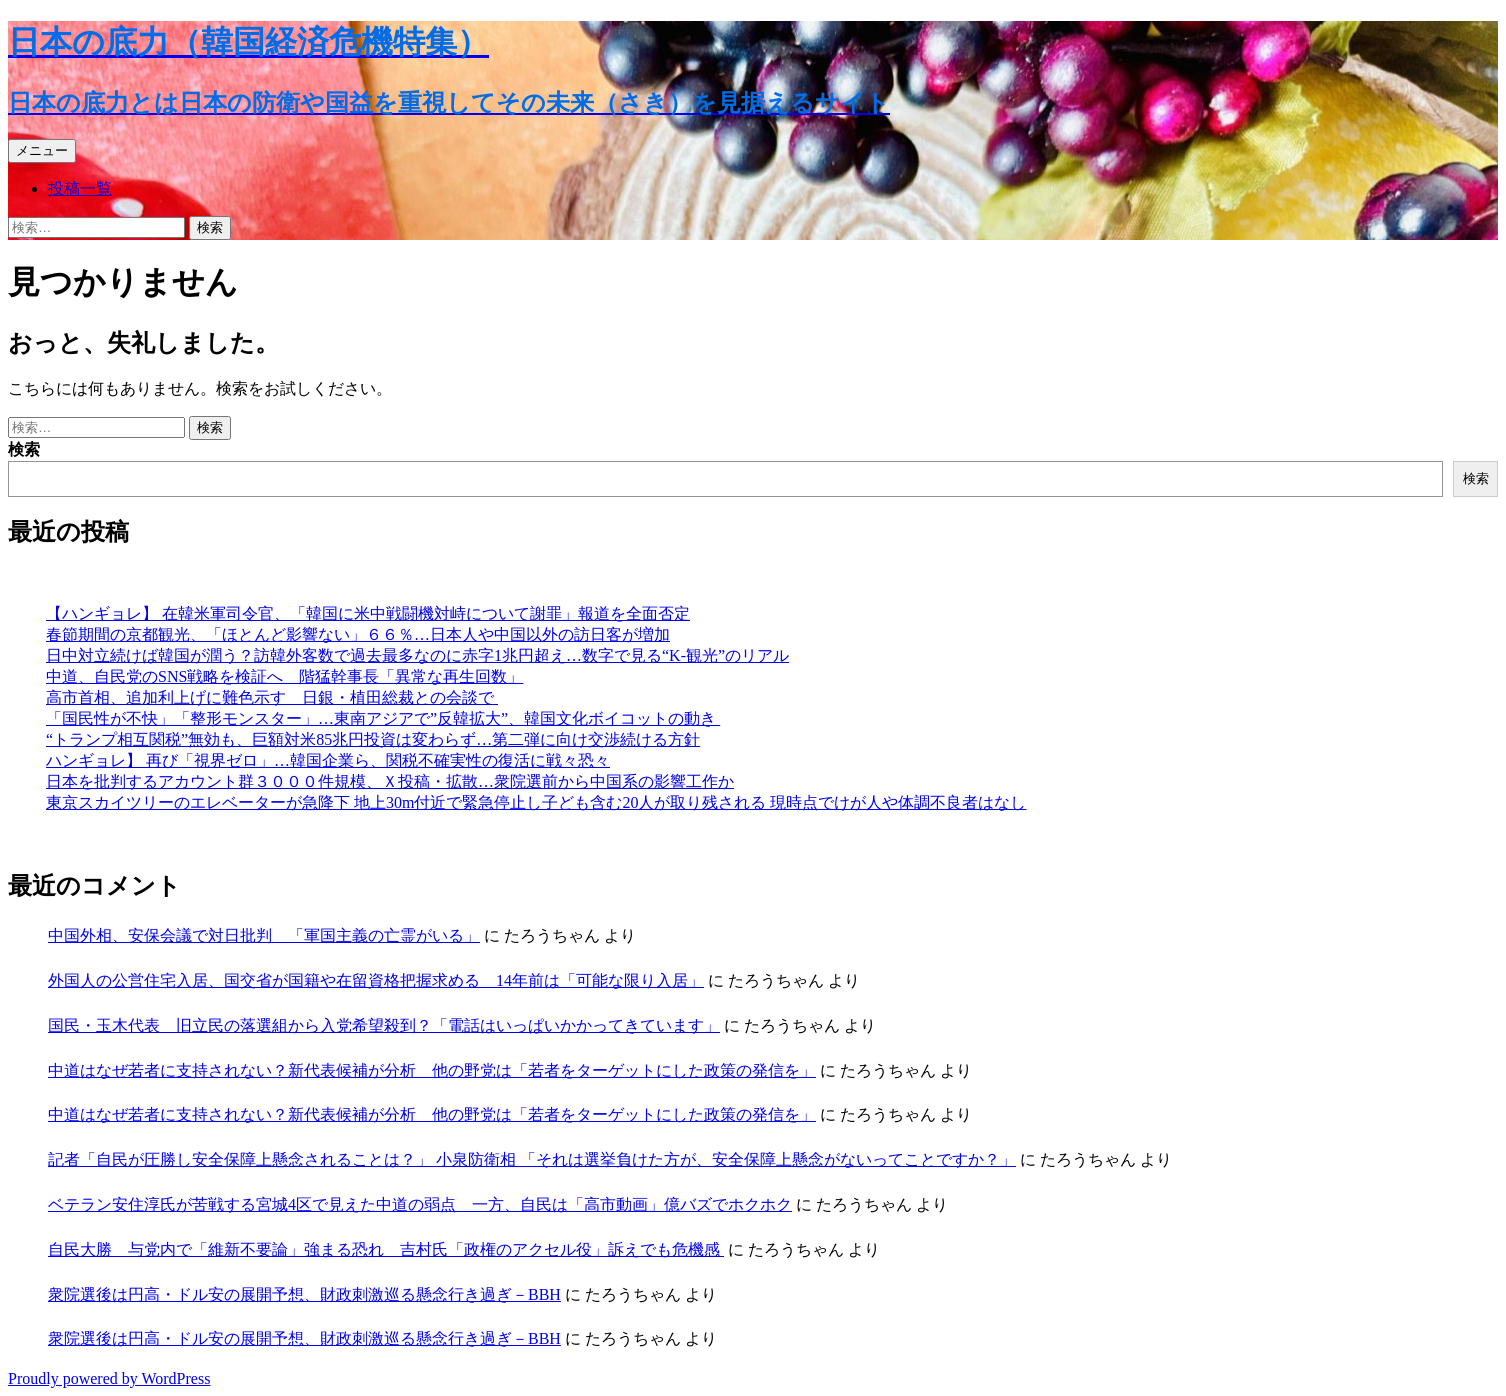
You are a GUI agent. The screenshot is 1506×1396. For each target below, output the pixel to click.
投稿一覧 (80, 188)
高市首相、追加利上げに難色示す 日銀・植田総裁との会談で (272, 697)
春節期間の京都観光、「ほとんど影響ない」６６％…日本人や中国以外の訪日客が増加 (358, 634)
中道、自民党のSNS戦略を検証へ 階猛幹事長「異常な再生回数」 (284, 676)
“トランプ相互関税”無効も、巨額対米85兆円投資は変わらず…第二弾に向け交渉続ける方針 (373, 739)
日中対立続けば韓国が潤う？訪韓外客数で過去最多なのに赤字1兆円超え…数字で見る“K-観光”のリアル (417, 655)
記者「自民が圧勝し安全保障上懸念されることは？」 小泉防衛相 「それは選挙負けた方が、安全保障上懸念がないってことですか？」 (532, 1159)
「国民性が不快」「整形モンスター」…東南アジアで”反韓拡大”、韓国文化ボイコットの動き (383, 718)
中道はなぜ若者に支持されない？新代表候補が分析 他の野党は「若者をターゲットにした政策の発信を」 (432, 1070)
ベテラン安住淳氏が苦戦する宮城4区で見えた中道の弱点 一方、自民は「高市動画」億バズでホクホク (420, 1204)
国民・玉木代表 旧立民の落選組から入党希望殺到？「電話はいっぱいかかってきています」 (384, 1025)
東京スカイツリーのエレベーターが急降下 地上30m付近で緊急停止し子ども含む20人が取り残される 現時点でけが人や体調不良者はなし (536, 802)
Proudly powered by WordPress (109, 1378)
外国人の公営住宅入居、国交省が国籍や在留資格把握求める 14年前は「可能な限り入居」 (376, 980)
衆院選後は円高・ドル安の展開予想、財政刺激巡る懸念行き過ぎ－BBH (304, 1294)
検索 (24, 449)
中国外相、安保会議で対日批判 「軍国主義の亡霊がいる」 (264, 935)
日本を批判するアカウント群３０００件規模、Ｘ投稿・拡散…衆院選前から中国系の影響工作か (390, 781)
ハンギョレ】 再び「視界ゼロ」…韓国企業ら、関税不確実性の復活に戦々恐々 (328, 760)
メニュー (42, 150)
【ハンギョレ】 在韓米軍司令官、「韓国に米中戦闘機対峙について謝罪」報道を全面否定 (368, 613)
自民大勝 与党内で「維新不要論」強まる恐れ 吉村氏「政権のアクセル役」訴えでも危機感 (386, 1249)
